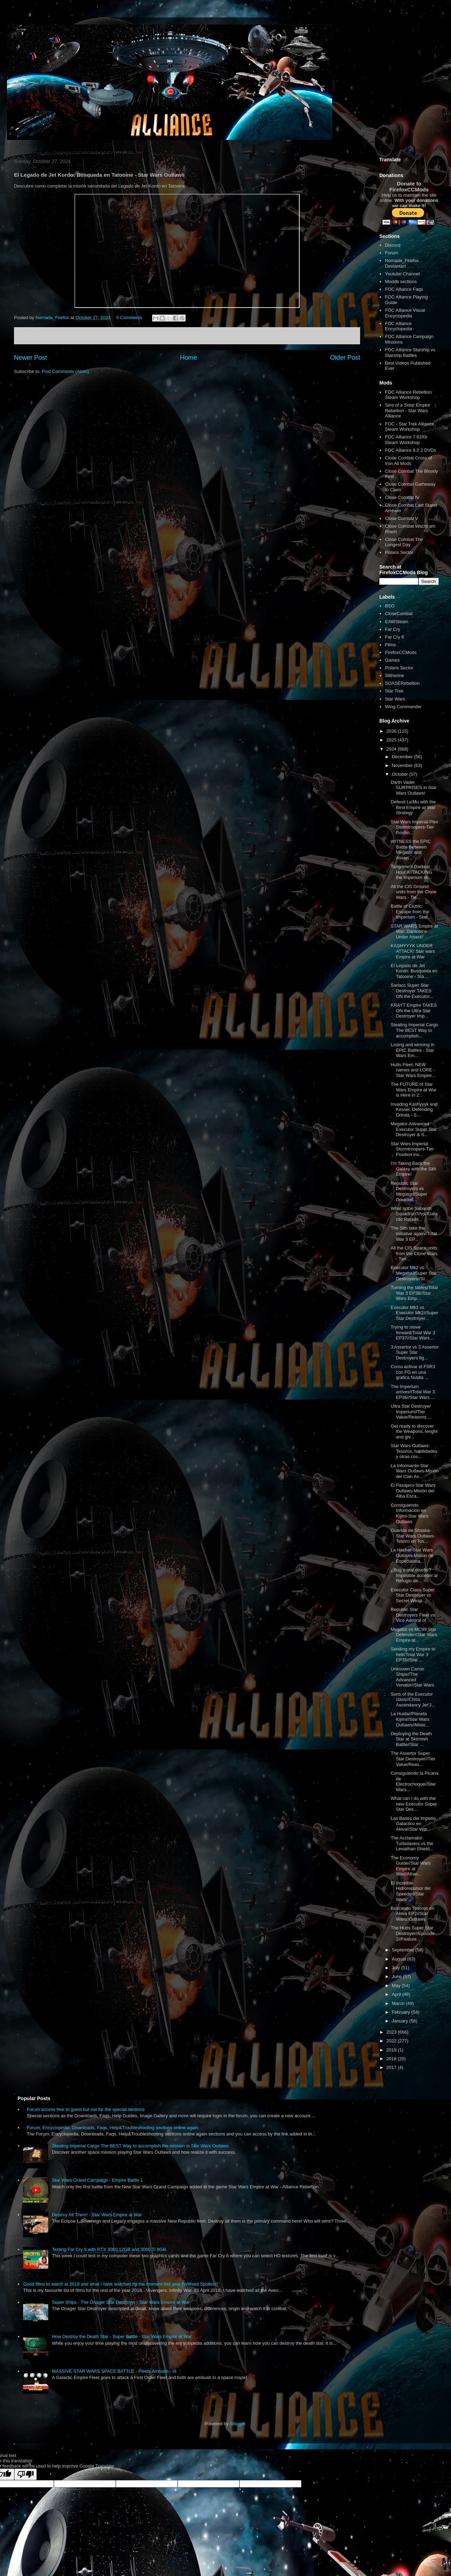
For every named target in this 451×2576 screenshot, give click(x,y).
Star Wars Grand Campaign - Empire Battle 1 (97, 2180)
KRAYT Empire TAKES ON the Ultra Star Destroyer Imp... (414, 1010)
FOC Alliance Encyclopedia (398, 326)
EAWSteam (396, 621)
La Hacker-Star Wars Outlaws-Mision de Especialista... (412, 1555)
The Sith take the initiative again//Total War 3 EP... (414, 1233)
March (399, 2003)
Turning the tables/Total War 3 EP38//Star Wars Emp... (414, 1293)
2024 (392, 749)
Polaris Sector (399, 552)
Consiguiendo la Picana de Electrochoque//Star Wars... (414, 1781)
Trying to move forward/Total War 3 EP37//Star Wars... (413, 1332)
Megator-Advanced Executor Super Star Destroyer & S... (414, 1129)
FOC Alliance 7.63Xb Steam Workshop (406, 439)
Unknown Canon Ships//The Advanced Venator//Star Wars (412, 1677)
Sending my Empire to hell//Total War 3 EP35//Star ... (413, 1654)
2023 (392, 2032)
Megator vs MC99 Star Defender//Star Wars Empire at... (414, 1635)
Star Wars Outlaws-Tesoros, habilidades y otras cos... (414, 1451)
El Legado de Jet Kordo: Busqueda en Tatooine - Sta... (414, 971)
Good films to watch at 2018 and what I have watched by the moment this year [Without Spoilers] (120, 2284)
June (397, 1976)
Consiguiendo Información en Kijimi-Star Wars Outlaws (409, 1513)
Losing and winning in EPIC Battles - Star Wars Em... (412, 1050)
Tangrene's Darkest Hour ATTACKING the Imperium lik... (411, 872)
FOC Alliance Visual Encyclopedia (405, 313)
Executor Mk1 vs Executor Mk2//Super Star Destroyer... (414, 1313)
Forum (391, 252)
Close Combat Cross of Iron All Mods (408, 460)
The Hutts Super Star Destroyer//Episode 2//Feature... (413, 1933)
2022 (392, 2040)
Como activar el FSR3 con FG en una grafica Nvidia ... (413, 1372)
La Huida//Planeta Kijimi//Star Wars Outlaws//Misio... (410, 1719)
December (403, 756)
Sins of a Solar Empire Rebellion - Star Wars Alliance (407, 410)
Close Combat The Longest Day (404, 542)
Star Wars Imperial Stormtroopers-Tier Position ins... (412, 1149)
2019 (392, 2050)
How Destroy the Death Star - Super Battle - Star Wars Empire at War (122, 2336)
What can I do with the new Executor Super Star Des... (414, 1804)
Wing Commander (403, 706)
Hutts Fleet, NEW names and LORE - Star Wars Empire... (413, 1070)
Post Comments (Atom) (65, 371)
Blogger (237, 2423)
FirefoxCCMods (400, 652)
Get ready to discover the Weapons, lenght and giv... (414, 1431)
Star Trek (394, 691)
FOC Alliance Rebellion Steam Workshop (408, 394)
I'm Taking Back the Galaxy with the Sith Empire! (413, 1169)
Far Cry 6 (394, 637)
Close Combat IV (402, 497)
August (399, 1959)
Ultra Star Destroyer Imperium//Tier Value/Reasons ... (411, 1411)
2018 (392, 2058)
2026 (392, 731)
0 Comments (129, 317)
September (403, 1949)
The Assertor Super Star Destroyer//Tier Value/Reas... (413, 1759)
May (397, 1985)
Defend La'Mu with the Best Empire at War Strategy (413, 807)
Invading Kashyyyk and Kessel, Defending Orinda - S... (414, 1110)
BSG (389, 605)
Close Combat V (401, 518)
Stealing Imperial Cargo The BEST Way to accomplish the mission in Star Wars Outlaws (140, 2145)
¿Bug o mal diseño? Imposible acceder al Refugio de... (414, 1575)
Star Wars (395, 699)
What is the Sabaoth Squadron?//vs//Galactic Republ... (414, 1214)
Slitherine (394, 675)
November (403, 765)
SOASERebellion (402, 683)
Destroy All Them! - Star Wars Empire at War (97, 2214)
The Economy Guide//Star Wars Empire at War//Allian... (410, 1866)
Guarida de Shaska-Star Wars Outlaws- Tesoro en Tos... (413, 1536)
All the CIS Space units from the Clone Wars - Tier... (414, 1253)
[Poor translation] (25, 2474)
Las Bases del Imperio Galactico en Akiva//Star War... (413, 1824)
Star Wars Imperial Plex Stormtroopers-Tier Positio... (414, 827)
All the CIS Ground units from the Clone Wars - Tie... (413, 892)
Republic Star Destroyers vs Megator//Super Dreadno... (409, 1191)
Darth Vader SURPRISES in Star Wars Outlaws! (413, 788)
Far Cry (392, 629)
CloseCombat (399, 613)
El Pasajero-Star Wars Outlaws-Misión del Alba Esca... (413, 1491)
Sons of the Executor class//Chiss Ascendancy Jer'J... (413, 1699)
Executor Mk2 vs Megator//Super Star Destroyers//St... (414, 1273)
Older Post (345, 357)
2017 (392, 2067)
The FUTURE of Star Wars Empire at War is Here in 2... (413, 1090)
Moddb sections (401, 281)
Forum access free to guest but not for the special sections (85, 2109)
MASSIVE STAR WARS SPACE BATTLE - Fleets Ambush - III (114, 2371)
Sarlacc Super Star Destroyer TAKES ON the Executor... (412, 991)
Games (392, 660)
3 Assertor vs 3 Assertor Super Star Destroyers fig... (414, 1352)
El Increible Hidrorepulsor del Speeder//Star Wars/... (410, 1891)
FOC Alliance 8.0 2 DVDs (410, 450)
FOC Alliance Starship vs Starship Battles (410, 352)
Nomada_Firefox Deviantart (401, 263)
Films (390, 644)
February (401, 2012)
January (400, 2021)
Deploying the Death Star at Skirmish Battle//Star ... (411, 1739)
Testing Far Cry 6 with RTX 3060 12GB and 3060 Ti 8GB (109, 2249)
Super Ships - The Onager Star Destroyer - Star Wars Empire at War (120, 2302)
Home (188, 357)
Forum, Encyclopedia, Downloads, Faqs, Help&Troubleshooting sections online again (112, 2127)
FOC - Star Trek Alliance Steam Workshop (409, 426)
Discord (392, 245)
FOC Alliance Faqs (404, 289)
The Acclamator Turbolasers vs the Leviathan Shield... (412, 1843)
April (397, 1994)
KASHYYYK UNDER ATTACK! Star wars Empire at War (413, 951)
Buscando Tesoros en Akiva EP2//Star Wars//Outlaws (412, 1914)
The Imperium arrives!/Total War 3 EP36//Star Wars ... (413, 1392)
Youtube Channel (402, 273)
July (396, 1967)
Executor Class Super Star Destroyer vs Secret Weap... (413, 1595)
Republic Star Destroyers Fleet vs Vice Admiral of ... (413, 1615)
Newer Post (30, 357)
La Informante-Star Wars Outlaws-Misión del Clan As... (414, 1471)
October (400, 774)
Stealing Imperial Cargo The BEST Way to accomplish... (414, 1030)
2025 (392, 739)
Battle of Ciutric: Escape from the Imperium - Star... (411, 911)
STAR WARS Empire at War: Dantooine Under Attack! (414, 931)
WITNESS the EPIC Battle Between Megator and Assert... (411, 849)
